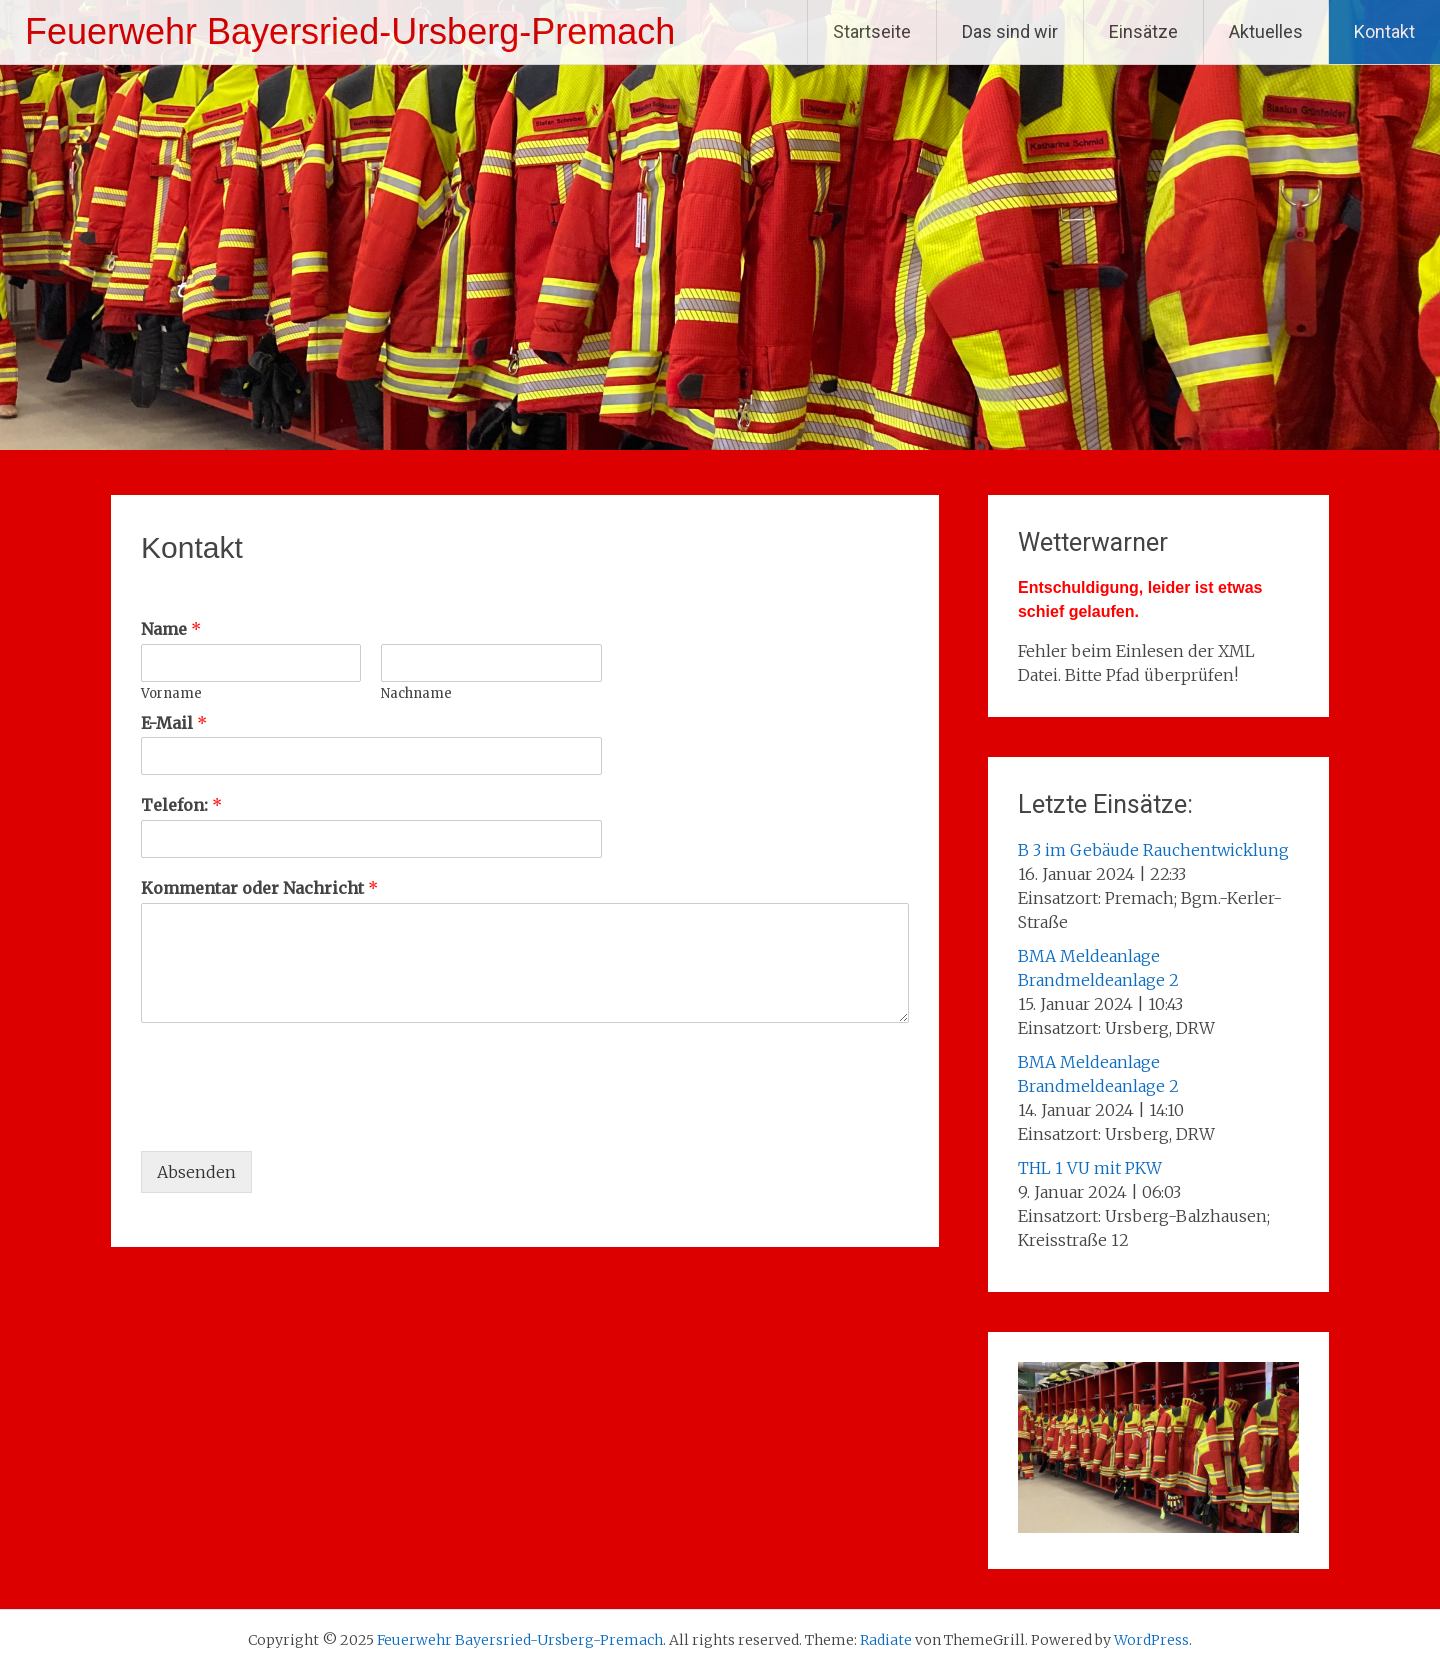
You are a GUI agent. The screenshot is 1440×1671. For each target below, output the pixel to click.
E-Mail (174, 723)
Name (171, 629)
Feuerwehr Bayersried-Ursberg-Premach (350, 31)
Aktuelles (1266, 31)
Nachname (416, 694)
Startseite (872, 31)
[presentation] (293, 1118)
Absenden (196, 1172)
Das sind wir (1010, 31)
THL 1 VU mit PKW (1090, 1168)
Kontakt (1384, 31)
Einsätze (1143, 31)
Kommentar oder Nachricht (259, 888)
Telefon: (181, 805)
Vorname (171, 694)
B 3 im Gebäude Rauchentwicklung (1153, 850)
